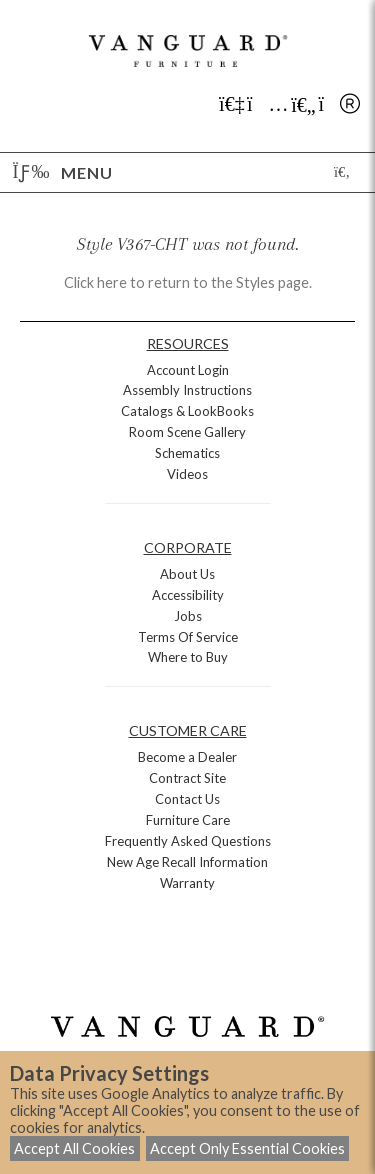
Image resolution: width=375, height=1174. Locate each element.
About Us (187, 574)
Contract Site (187, 778)
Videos (187, 474)
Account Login (188, 370)
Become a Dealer (187, 757)
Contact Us (187, 799)
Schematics (187, 453)
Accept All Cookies (74, 1148)
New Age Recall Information (187, 862)
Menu (63, 172)
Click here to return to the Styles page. (188, 282)
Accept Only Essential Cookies (247, 1148)
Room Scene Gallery (187, 432)
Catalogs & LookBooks (187, 411)
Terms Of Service (188, 637)
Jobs (188, 616)
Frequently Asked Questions (188, 841)
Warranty (187, 883)
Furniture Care (188, 820)
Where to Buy (188, 657)
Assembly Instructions (187, 390)
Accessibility (188, 595)
